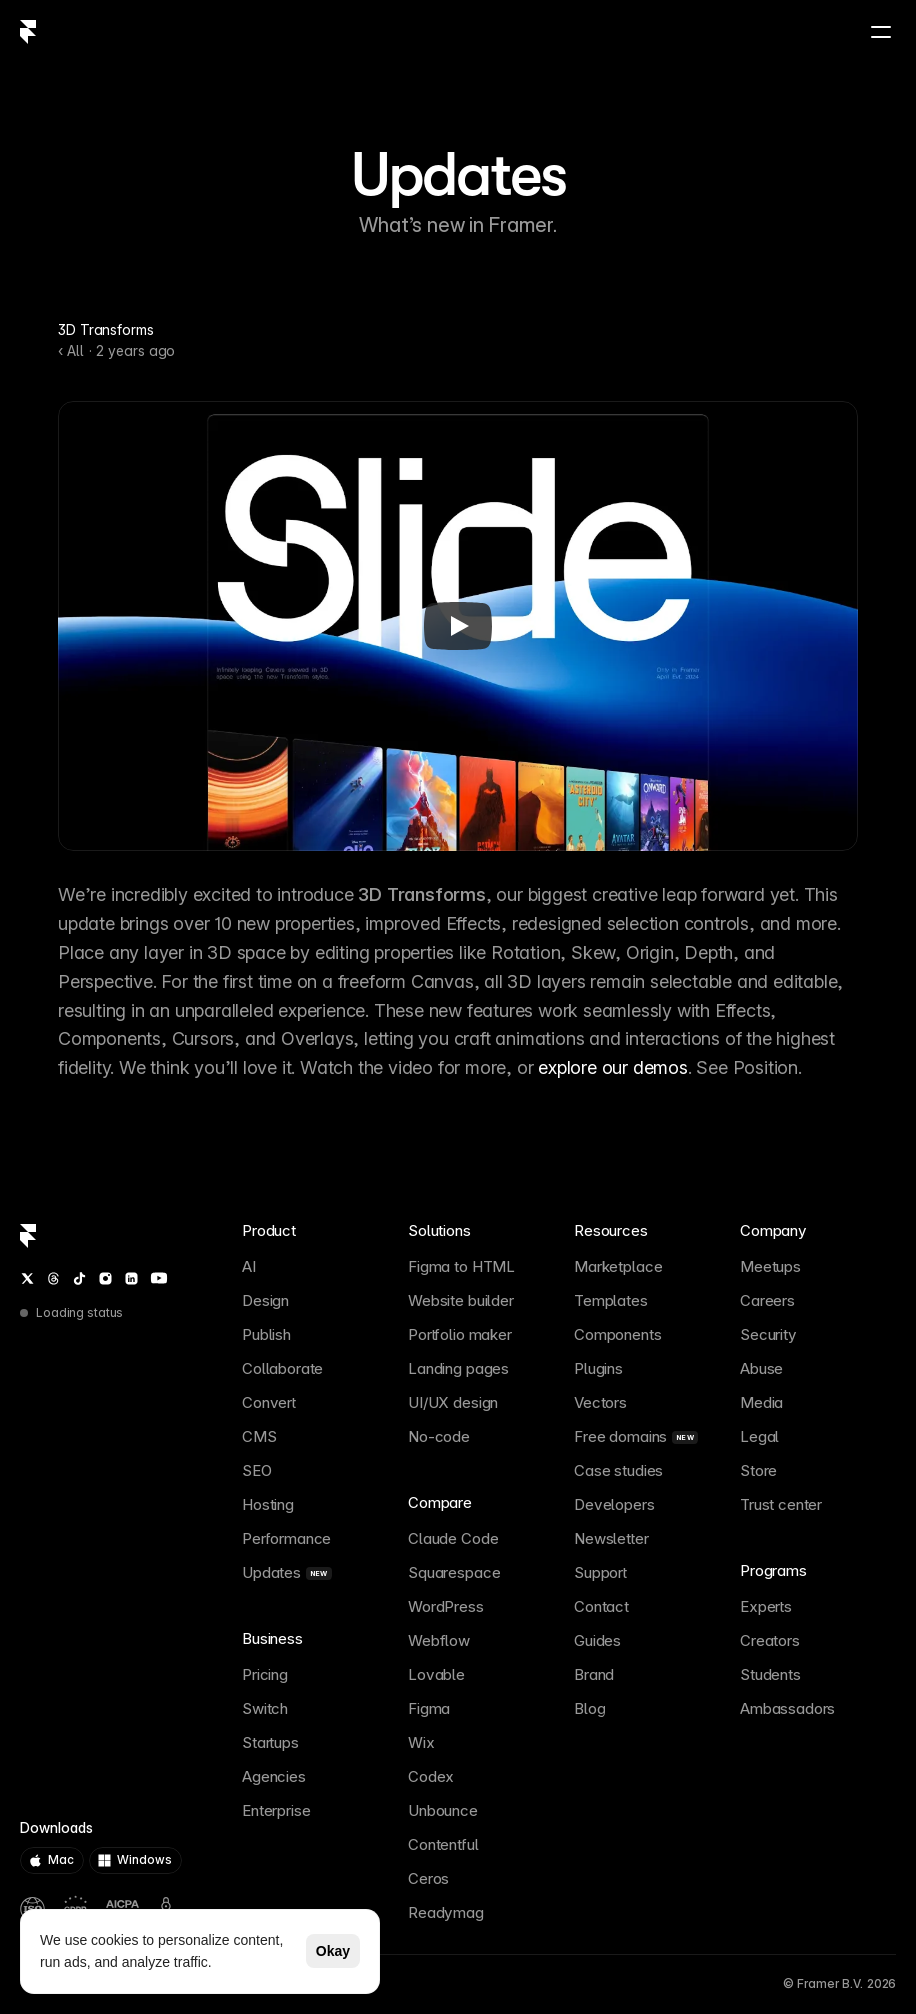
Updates (457, 174)
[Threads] (53, 1278)
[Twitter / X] (27, 1278)
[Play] (458, 626)
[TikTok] (79, 1278)
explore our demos (613, 1067)
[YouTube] (159, 1278)
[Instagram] (105, 1278)
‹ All (71, 350)
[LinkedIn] (131, 1278)
